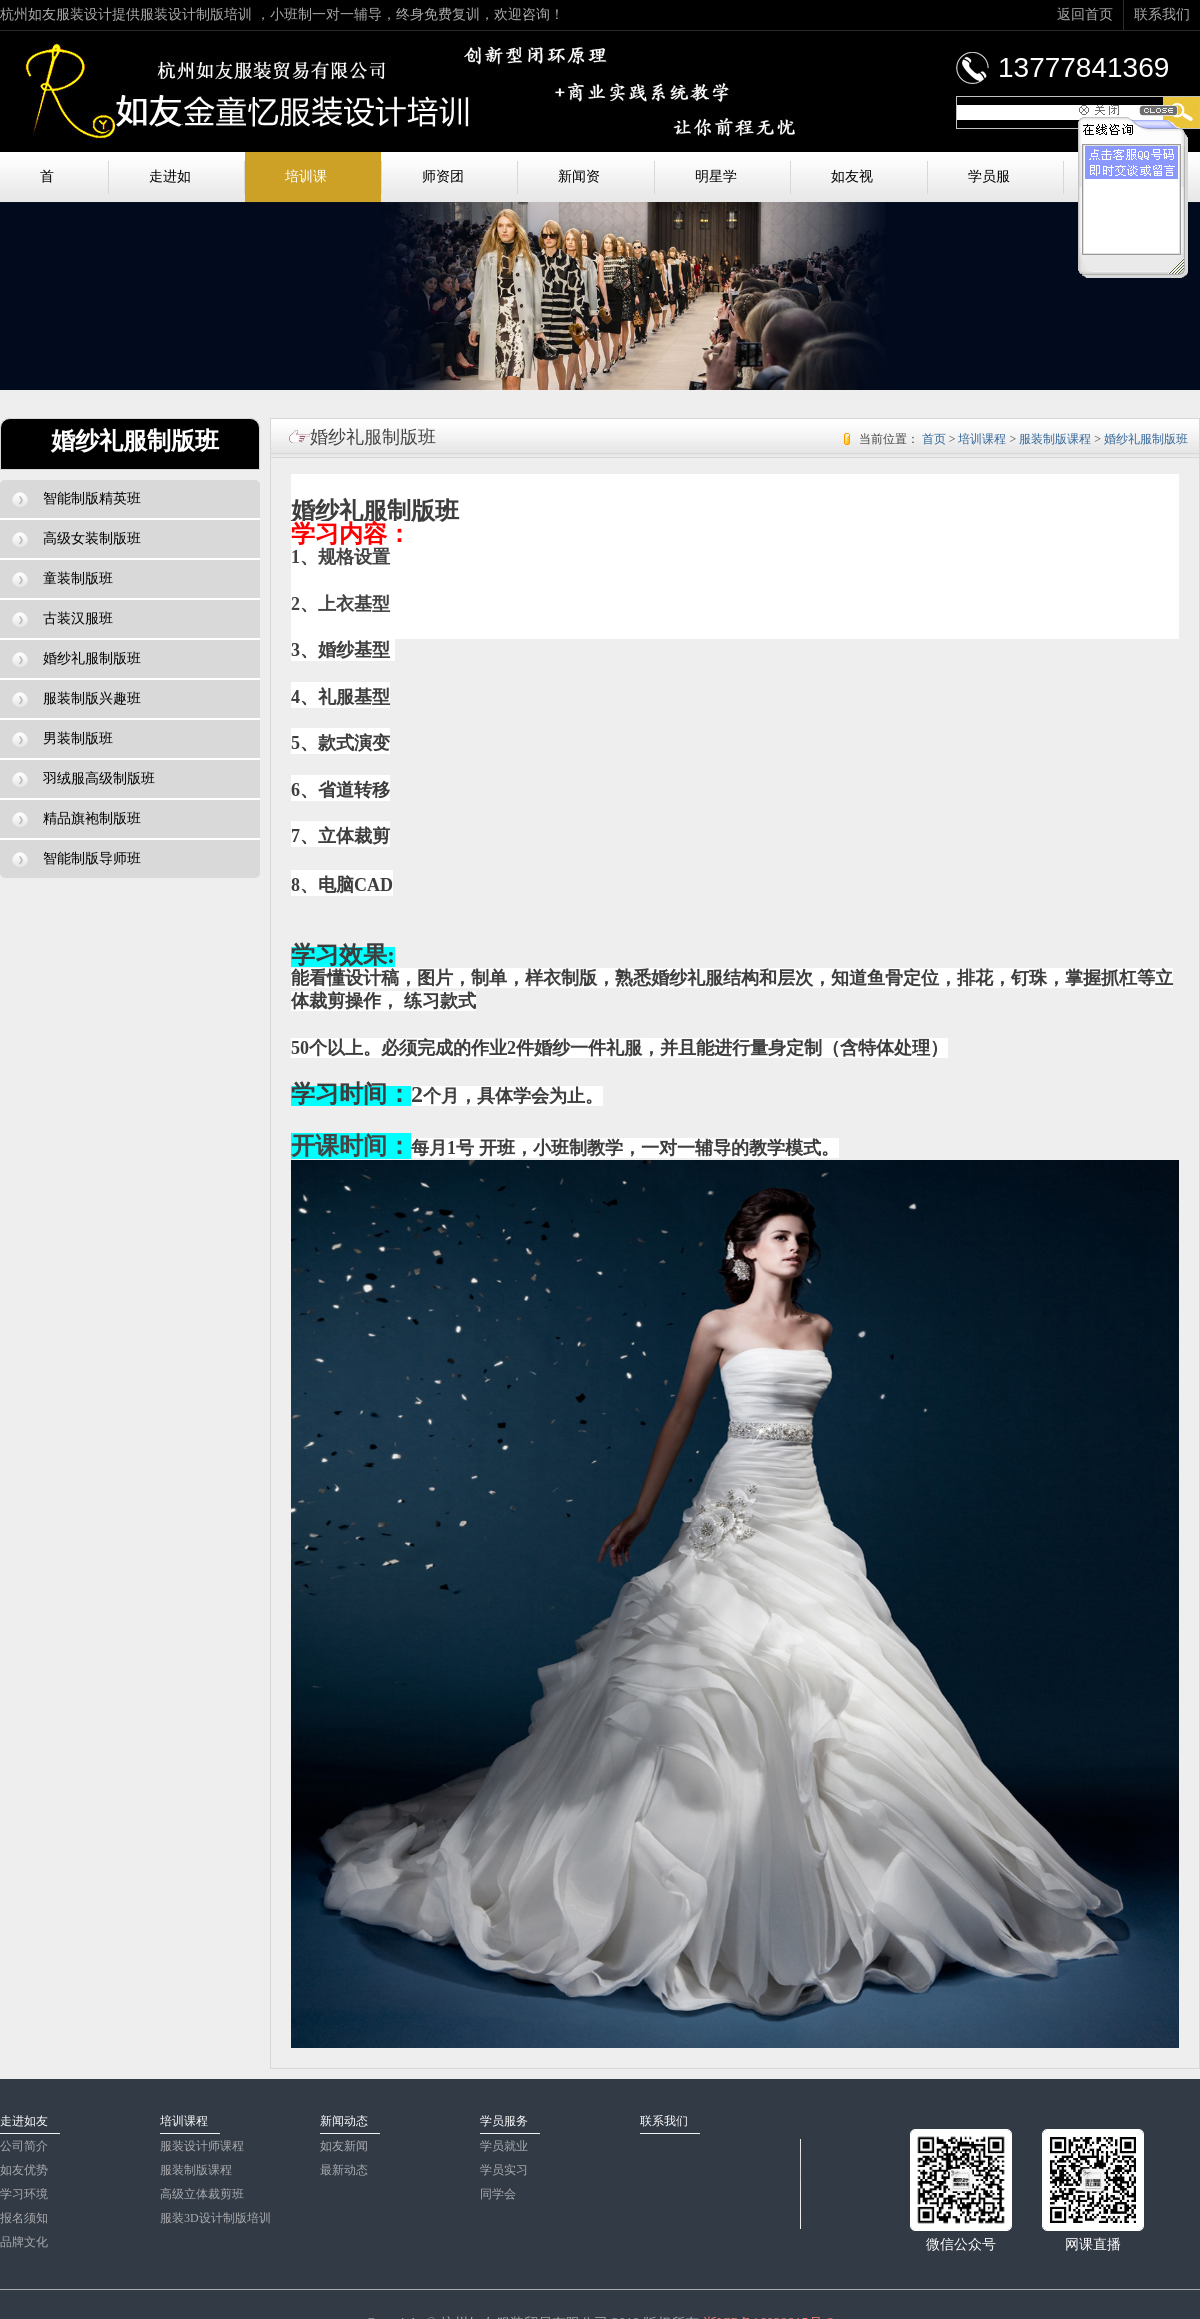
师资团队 (443, 185)
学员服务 (989, 185)
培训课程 (306, 185)
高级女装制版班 (76, 539)
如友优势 (24, 2170)
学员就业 (504, 2146)
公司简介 (24, 2146)
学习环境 (24, 2194)
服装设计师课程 (202, 2146)
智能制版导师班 (76, 859)
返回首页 (1085, 14)
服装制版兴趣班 (76, 699)
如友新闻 (344, 2146)
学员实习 (504, 2170)
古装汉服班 (62, 619)
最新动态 (344, 2170)
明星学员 (716, 185)
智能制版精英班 (76, 499)
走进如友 (170, 185)
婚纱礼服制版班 (76, 659)
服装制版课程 (1055, 439)
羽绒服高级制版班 (83, 779)
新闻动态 (344, 2121)
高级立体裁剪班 (202, 2194)
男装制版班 (62, 739)
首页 (47, 185)
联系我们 (1162, 14)
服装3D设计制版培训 (215, 2218)
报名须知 (24, 2218)
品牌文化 (24, 2242)
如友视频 (852, 185)
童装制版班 (62, 579)
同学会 (498, 2194)
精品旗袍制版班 (76, 819)
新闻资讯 (579, 185)
